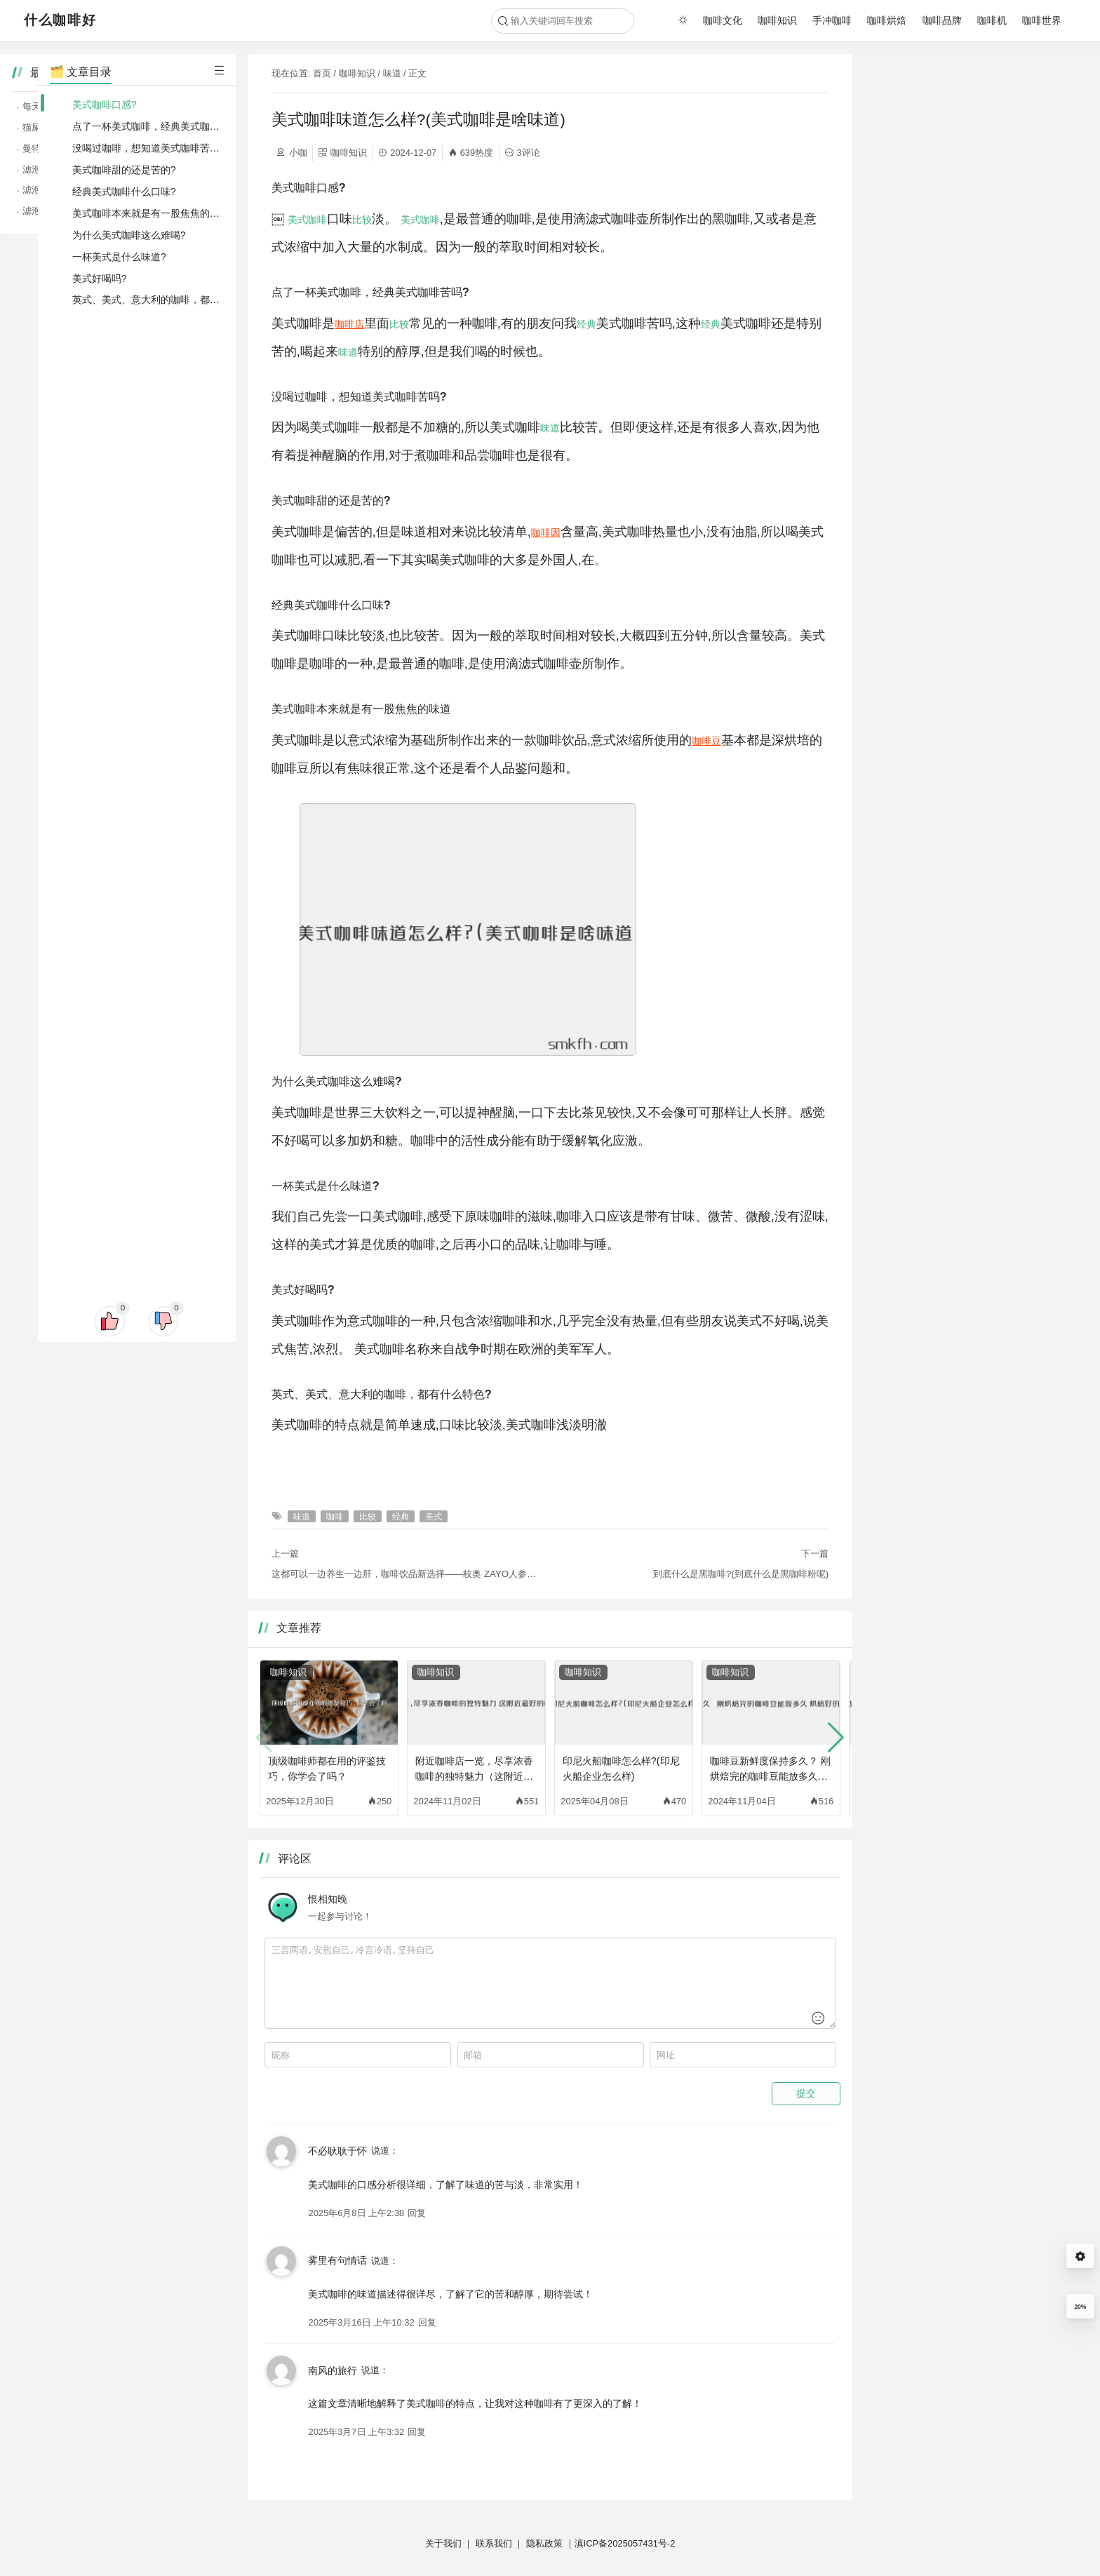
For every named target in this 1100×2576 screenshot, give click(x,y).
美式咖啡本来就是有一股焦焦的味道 (150, 213)
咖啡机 (992, 20)
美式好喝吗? (99, 278)
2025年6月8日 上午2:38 (356, 2213)
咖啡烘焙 (886, 20)
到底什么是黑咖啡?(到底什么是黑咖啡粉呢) (741, 1574)
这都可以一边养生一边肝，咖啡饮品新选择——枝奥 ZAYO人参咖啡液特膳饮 (405, 1574)
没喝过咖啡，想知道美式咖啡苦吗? (148, 148)
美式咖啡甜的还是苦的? (124, 169)
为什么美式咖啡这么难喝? (129, 235)
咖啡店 (349, 324)
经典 (586, 324)
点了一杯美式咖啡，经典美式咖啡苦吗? (158, 126)
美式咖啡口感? (104, 104)
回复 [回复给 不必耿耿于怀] (417, 2213)
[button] (835, 1737)
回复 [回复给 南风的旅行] (417, 2432)
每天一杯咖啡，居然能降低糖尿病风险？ (965, 106)
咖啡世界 (1041, 20)
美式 (297, 219)
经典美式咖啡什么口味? (124, 191)
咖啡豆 (706, 740)
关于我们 (443, 2543)
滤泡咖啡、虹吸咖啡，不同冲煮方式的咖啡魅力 (979, 211)
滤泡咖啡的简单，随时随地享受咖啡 (956, 169)
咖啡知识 (777, 20)
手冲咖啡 (832, 20)
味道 (392, 73)
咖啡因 (546, 532)
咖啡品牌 (942, 20)
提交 (806, 2093)
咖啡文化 (722, 20)
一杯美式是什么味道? (119, 256)
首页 (322, 73)
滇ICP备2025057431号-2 (625, 2543)
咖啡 (317, 219)
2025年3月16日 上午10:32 (361, 2322)
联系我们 (494, 2543)
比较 (362, 219)
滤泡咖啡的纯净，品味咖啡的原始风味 (961, 190)
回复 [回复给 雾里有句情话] (427, 2322)
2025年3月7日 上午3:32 (356, 2432)
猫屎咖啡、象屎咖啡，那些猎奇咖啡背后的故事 (979, 127)
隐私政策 (544, 2543)
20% (1080, 2306)
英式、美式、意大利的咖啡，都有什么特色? (168, 299)
